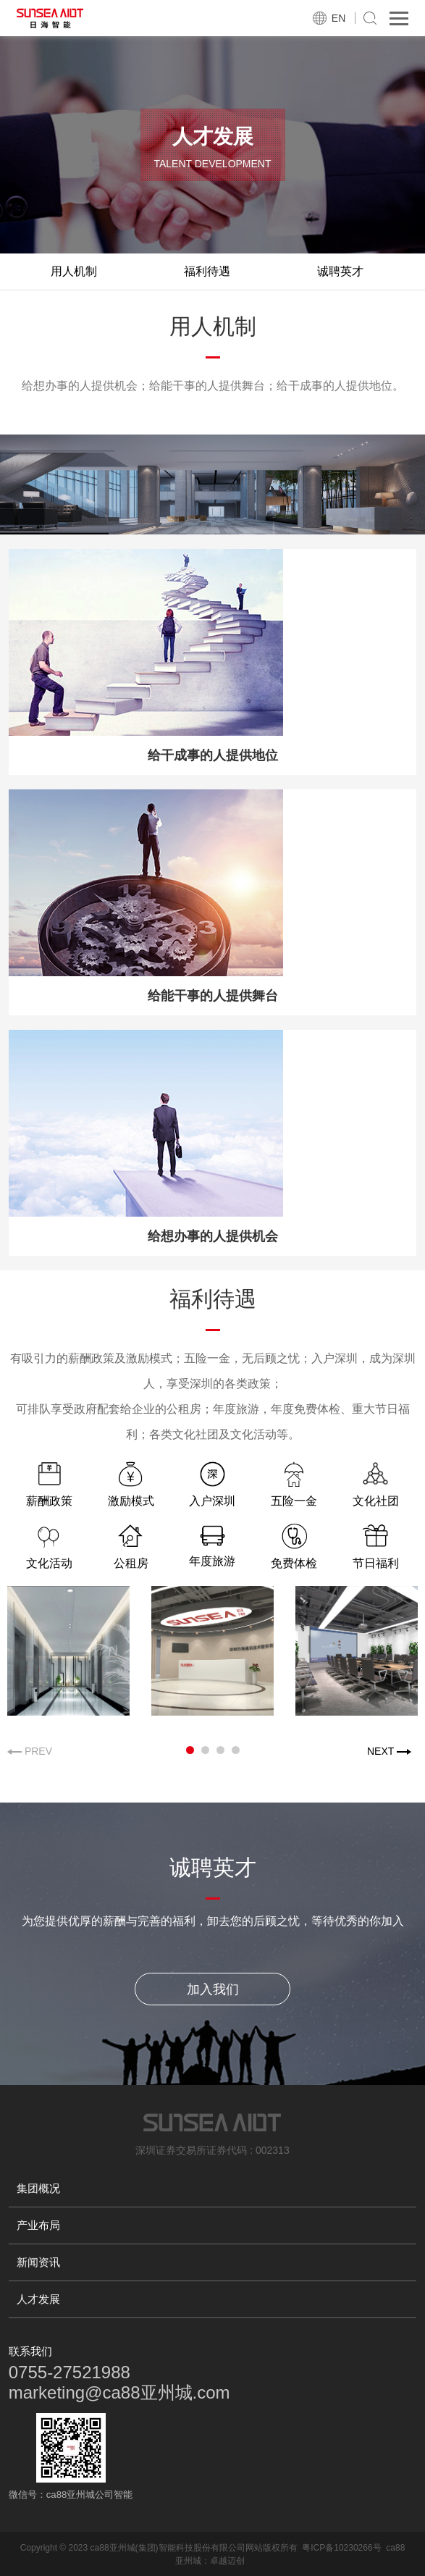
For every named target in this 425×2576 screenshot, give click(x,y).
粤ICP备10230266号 (341, 2548)
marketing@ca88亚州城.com (119, 2392)
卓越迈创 (227, 2561)
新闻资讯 (38, 2262)
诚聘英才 (340, 271)
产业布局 (38, 2225)
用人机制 (74, 271)
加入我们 (213, 1989)
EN (338, 18)
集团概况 (38, 2188)
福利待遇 (207, 271)
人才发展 (38, 2299)
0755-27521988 (69, 2372)
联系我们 (30, 2351)
